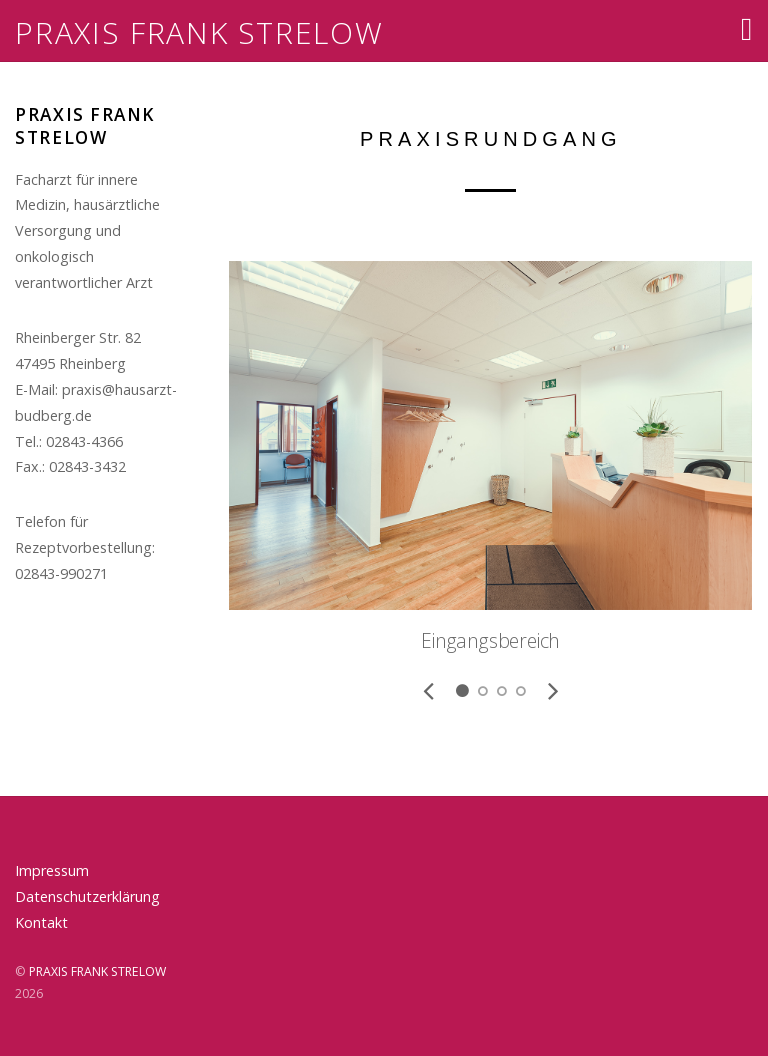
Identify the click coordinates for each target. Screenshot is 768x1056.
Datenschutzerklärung (87, 896)
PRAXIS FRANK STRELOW (97, 971)
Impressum (52, 870)
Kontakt (41, 922)
